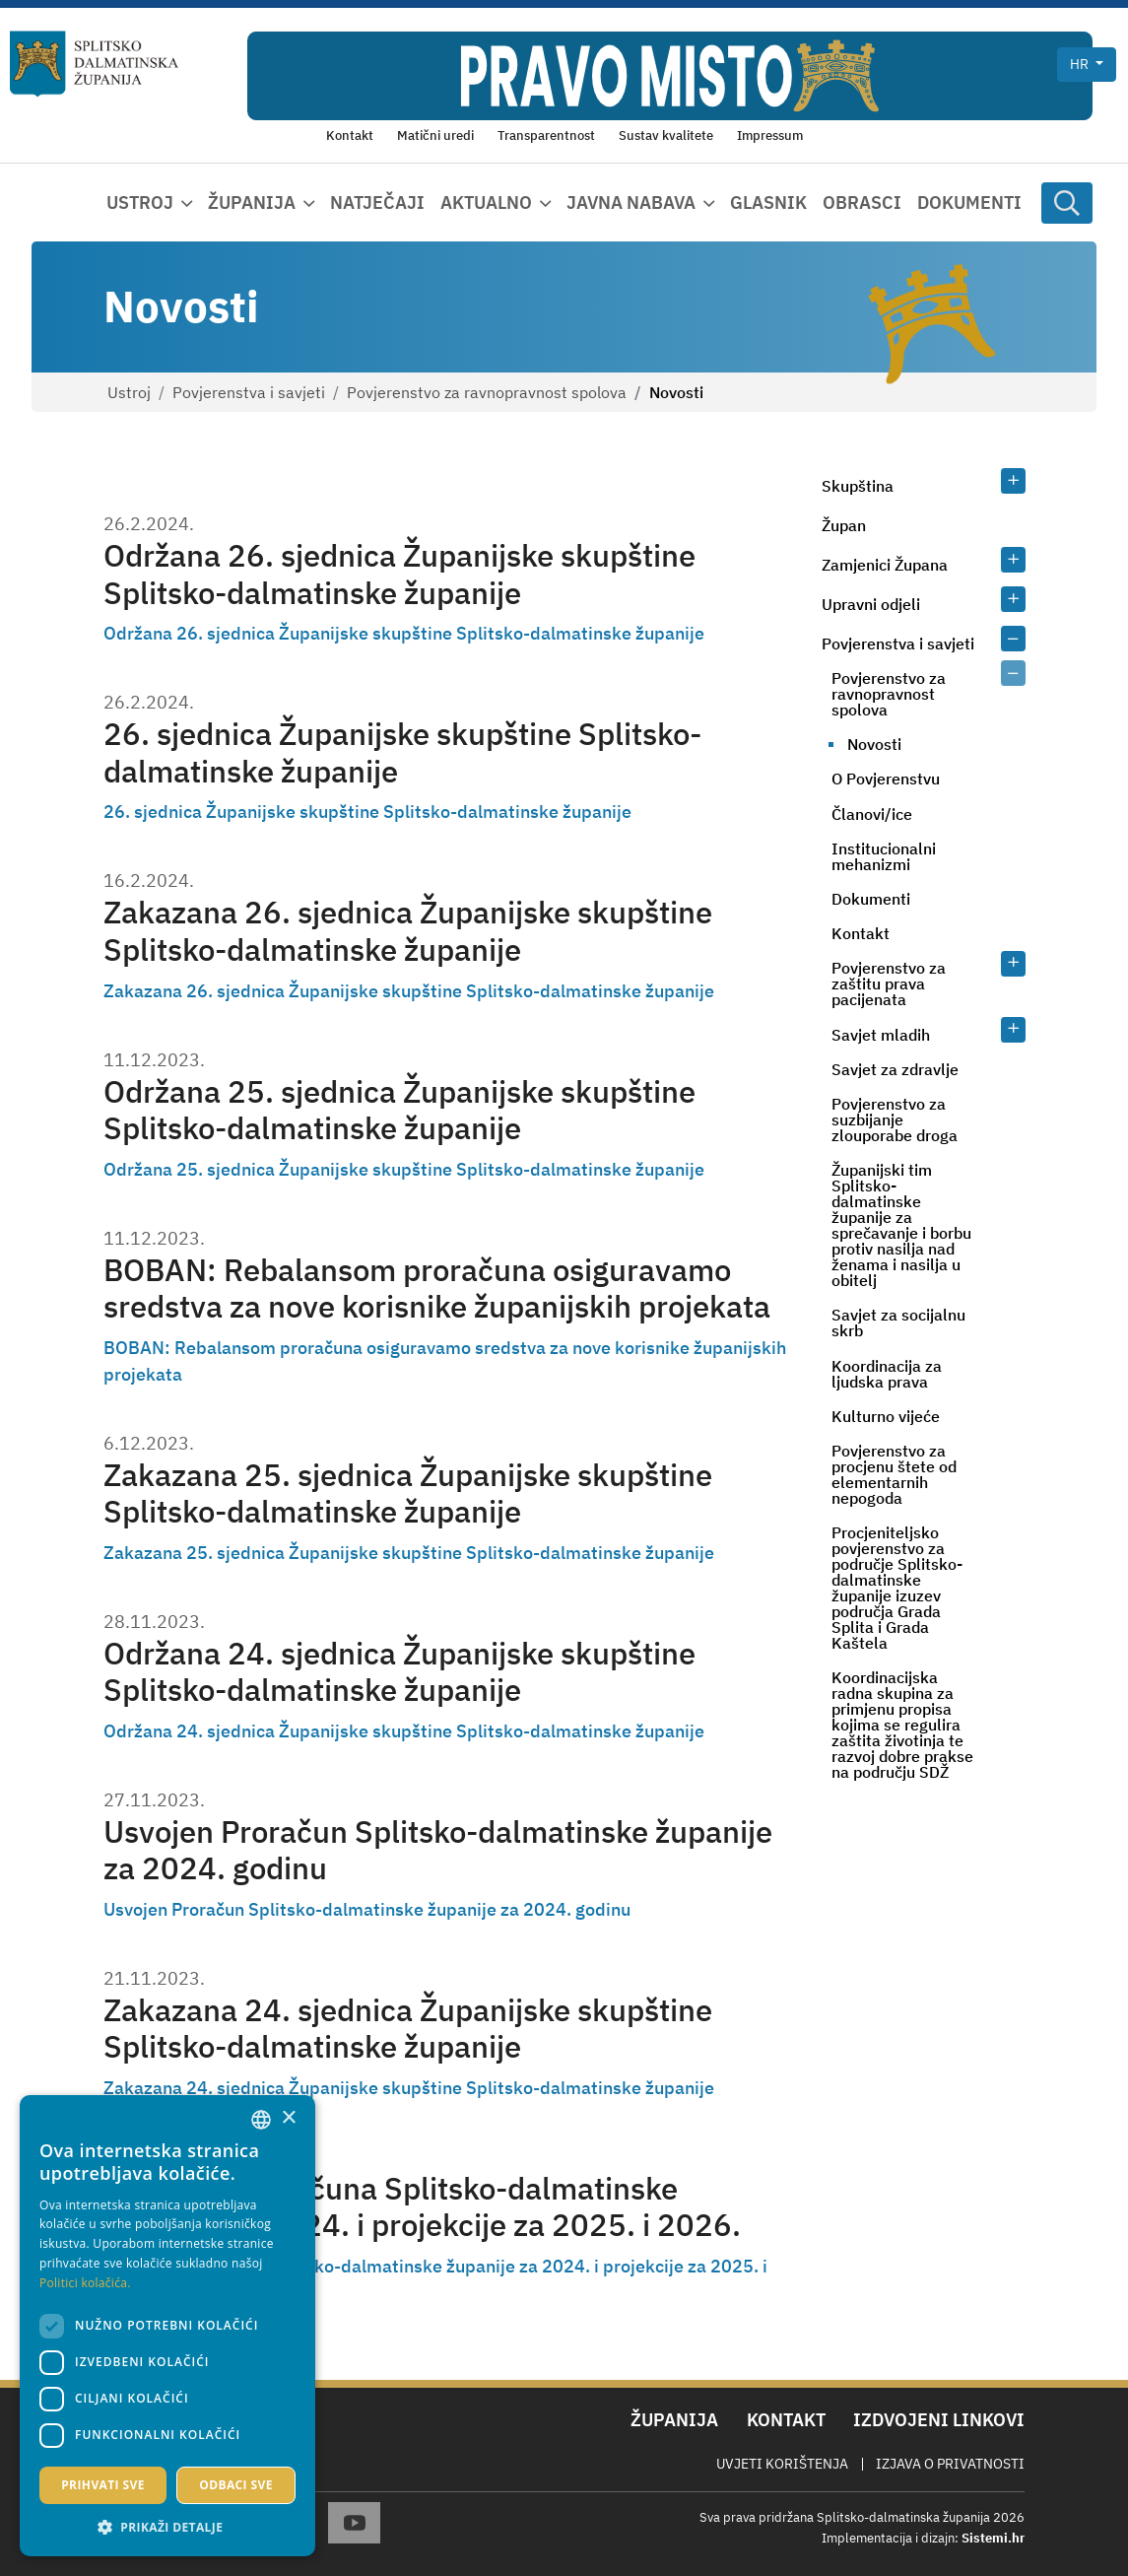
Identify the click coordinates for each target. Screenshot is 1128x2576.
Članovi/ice (871, 814)
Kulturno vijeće (885, 1416)
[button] (167, 2527)
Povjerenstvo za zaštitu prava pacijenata (888, 983)
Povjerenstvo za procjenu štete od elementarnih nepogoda (894, 1474)
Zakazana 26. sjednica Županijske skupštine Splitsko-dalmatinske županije (407, 930)
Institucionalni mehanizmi (883, 856)
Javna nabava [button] (631, 202)
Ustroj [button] (139, 202)
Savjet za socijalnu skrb (898, 1322)
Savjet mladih (880, 1035)
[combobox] (261, 2120)
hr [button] (1081, 64)
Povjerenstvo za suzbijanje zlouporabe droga (894, 1119)
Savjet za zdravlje (895, 1069)
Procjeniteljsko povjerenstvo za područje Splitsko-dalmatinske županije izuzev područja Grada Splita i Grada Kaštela (896, 1588)
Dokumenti (969, 202)
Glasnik (768, 202)
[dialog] (167, 2325)
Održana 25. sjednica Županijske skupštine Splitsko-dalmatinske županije (399, 1109)
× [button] (288, 2118)
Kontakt (860, 933)
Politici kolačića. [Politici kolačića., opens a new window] (85, 2282)
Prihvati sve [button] (103, 2484)
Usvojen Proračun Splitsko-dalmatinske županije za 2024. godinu (437, 1849)
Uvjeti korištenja (782, 2464)
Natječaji (377, 202)
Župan (844, 525)
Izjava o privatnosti (950, 2464)
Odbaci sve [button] (236, 2484)
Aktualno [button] (486, 202)
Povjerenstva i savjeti (248, 392)
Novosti (874, 744)
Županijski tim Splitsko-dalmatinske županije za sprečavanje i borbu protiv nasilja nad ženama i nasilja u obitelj (901, 1225)
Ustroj (129, 392)
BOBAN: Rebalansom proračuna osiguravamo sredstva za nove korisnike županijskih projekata (436, 1288)
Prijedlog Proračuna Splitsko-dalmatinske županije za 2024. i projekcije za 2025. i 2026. (422, 2206)
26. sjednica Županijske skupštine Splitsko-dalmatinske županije (402, 751)
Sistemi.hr (993, 2538)
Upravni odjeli (871, 604)
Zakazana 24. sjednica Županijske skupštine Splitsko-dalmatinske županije (407, 2028)
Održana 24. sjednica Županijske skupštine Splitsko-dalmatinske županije (399, 1671)
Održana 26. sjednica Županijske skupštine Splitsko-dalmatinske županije (399, 573)
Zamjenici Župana (885, 565)
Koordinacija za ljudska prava (886, 1373)
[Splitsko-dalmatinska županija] (94, 64)
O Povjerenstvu (885, 778)
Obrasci (862, 202)
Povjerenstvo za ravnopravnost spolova (487, 392)
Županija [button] (252, 202)
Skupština (858, 486)
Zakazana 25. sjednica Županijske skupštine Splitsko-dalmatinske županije (407, 1493)
